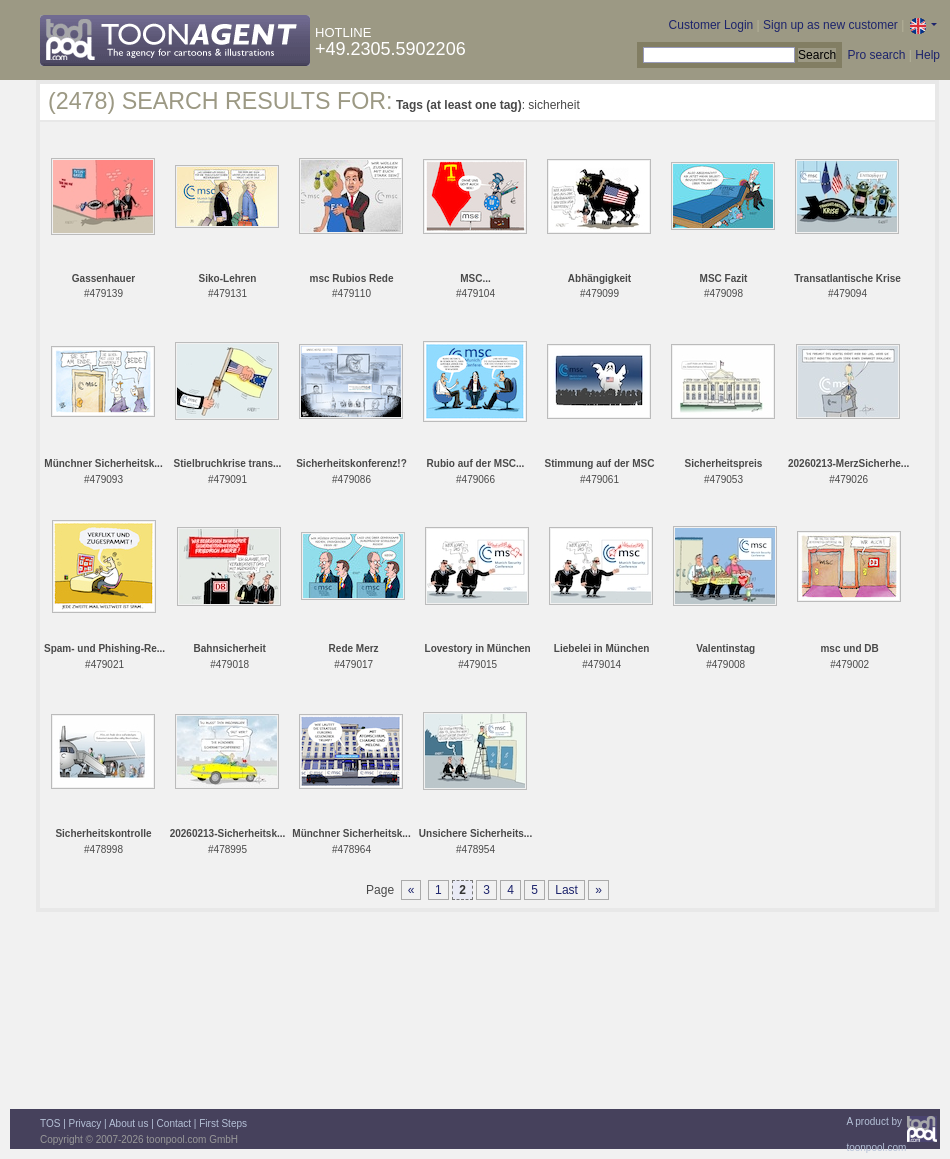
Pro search (876, 55)
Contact (174, 1123)
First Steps (223, 1123)
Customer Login (711, 25)
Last (566, 890)
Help (927, 55)
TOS (50, 1123)
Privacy (85, 1123)
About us (128, 1123)
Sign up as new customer (830, 25)
